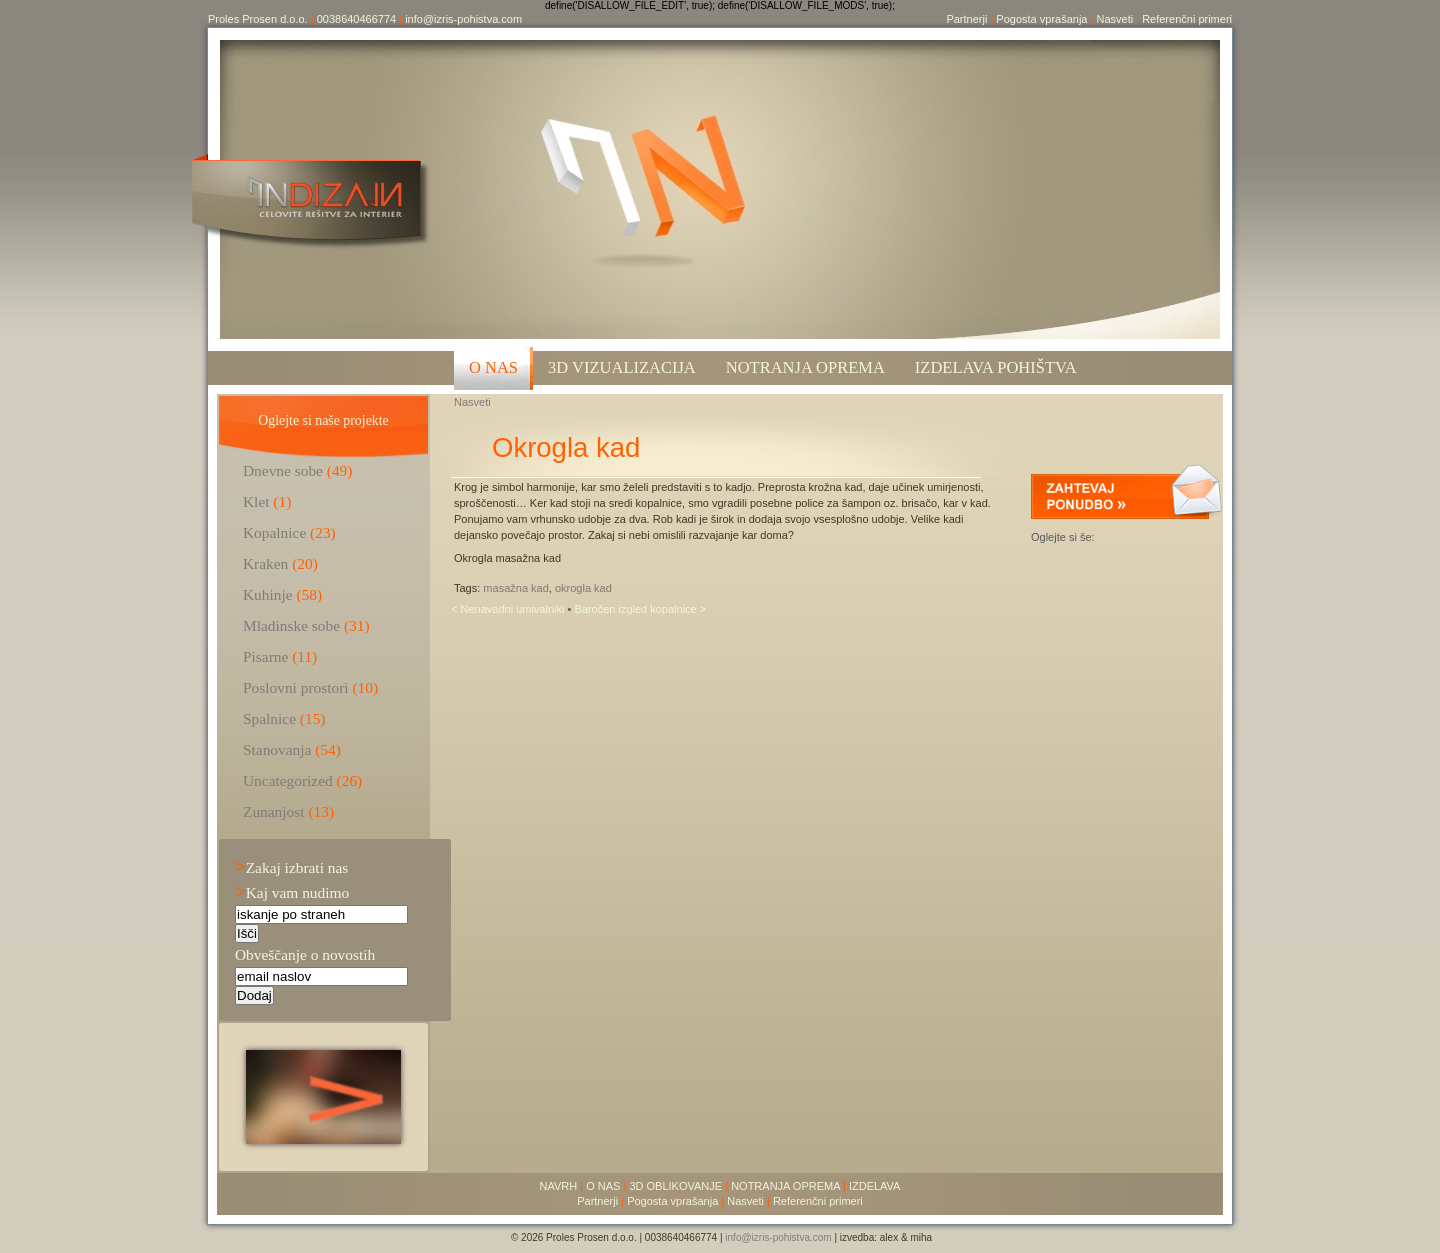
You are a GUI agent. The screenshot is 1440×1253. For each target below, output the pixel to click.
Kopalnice (274, 532)
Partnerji (966, 19)
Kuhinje (268, 594)
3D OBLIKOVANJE (675, 1186)
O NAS (493, 367)
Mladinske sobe (291, 625)
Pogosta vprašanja (1041, 19)
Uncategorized (288, 780)
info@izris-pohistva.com (463, 19)
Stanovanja (277, 749)
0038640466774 (357, 19)
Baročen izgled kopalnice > (640, 609)
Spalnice (269, 718)
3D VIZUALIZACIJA (622, 367)
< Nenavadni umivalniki (509, 609)
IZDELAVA (875, 1186)
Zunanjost (274, 811)
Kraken (265, 563)
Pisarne (265, 656)
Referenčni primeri (1187, 19)
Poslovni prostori (296, 687)
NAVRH (559, 1186)
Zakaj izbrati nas (291, 867)
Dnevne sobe (283, 470)
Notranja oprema (805, 367)
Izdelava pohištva (996, 367)
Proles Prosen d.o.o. (258, 19)
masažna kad (515, 588)
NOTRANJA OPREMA (785, 1186)
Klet (256, 501)
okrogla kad (583, 588)
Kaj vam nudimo (292, 892)
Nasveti (1114, 19)
